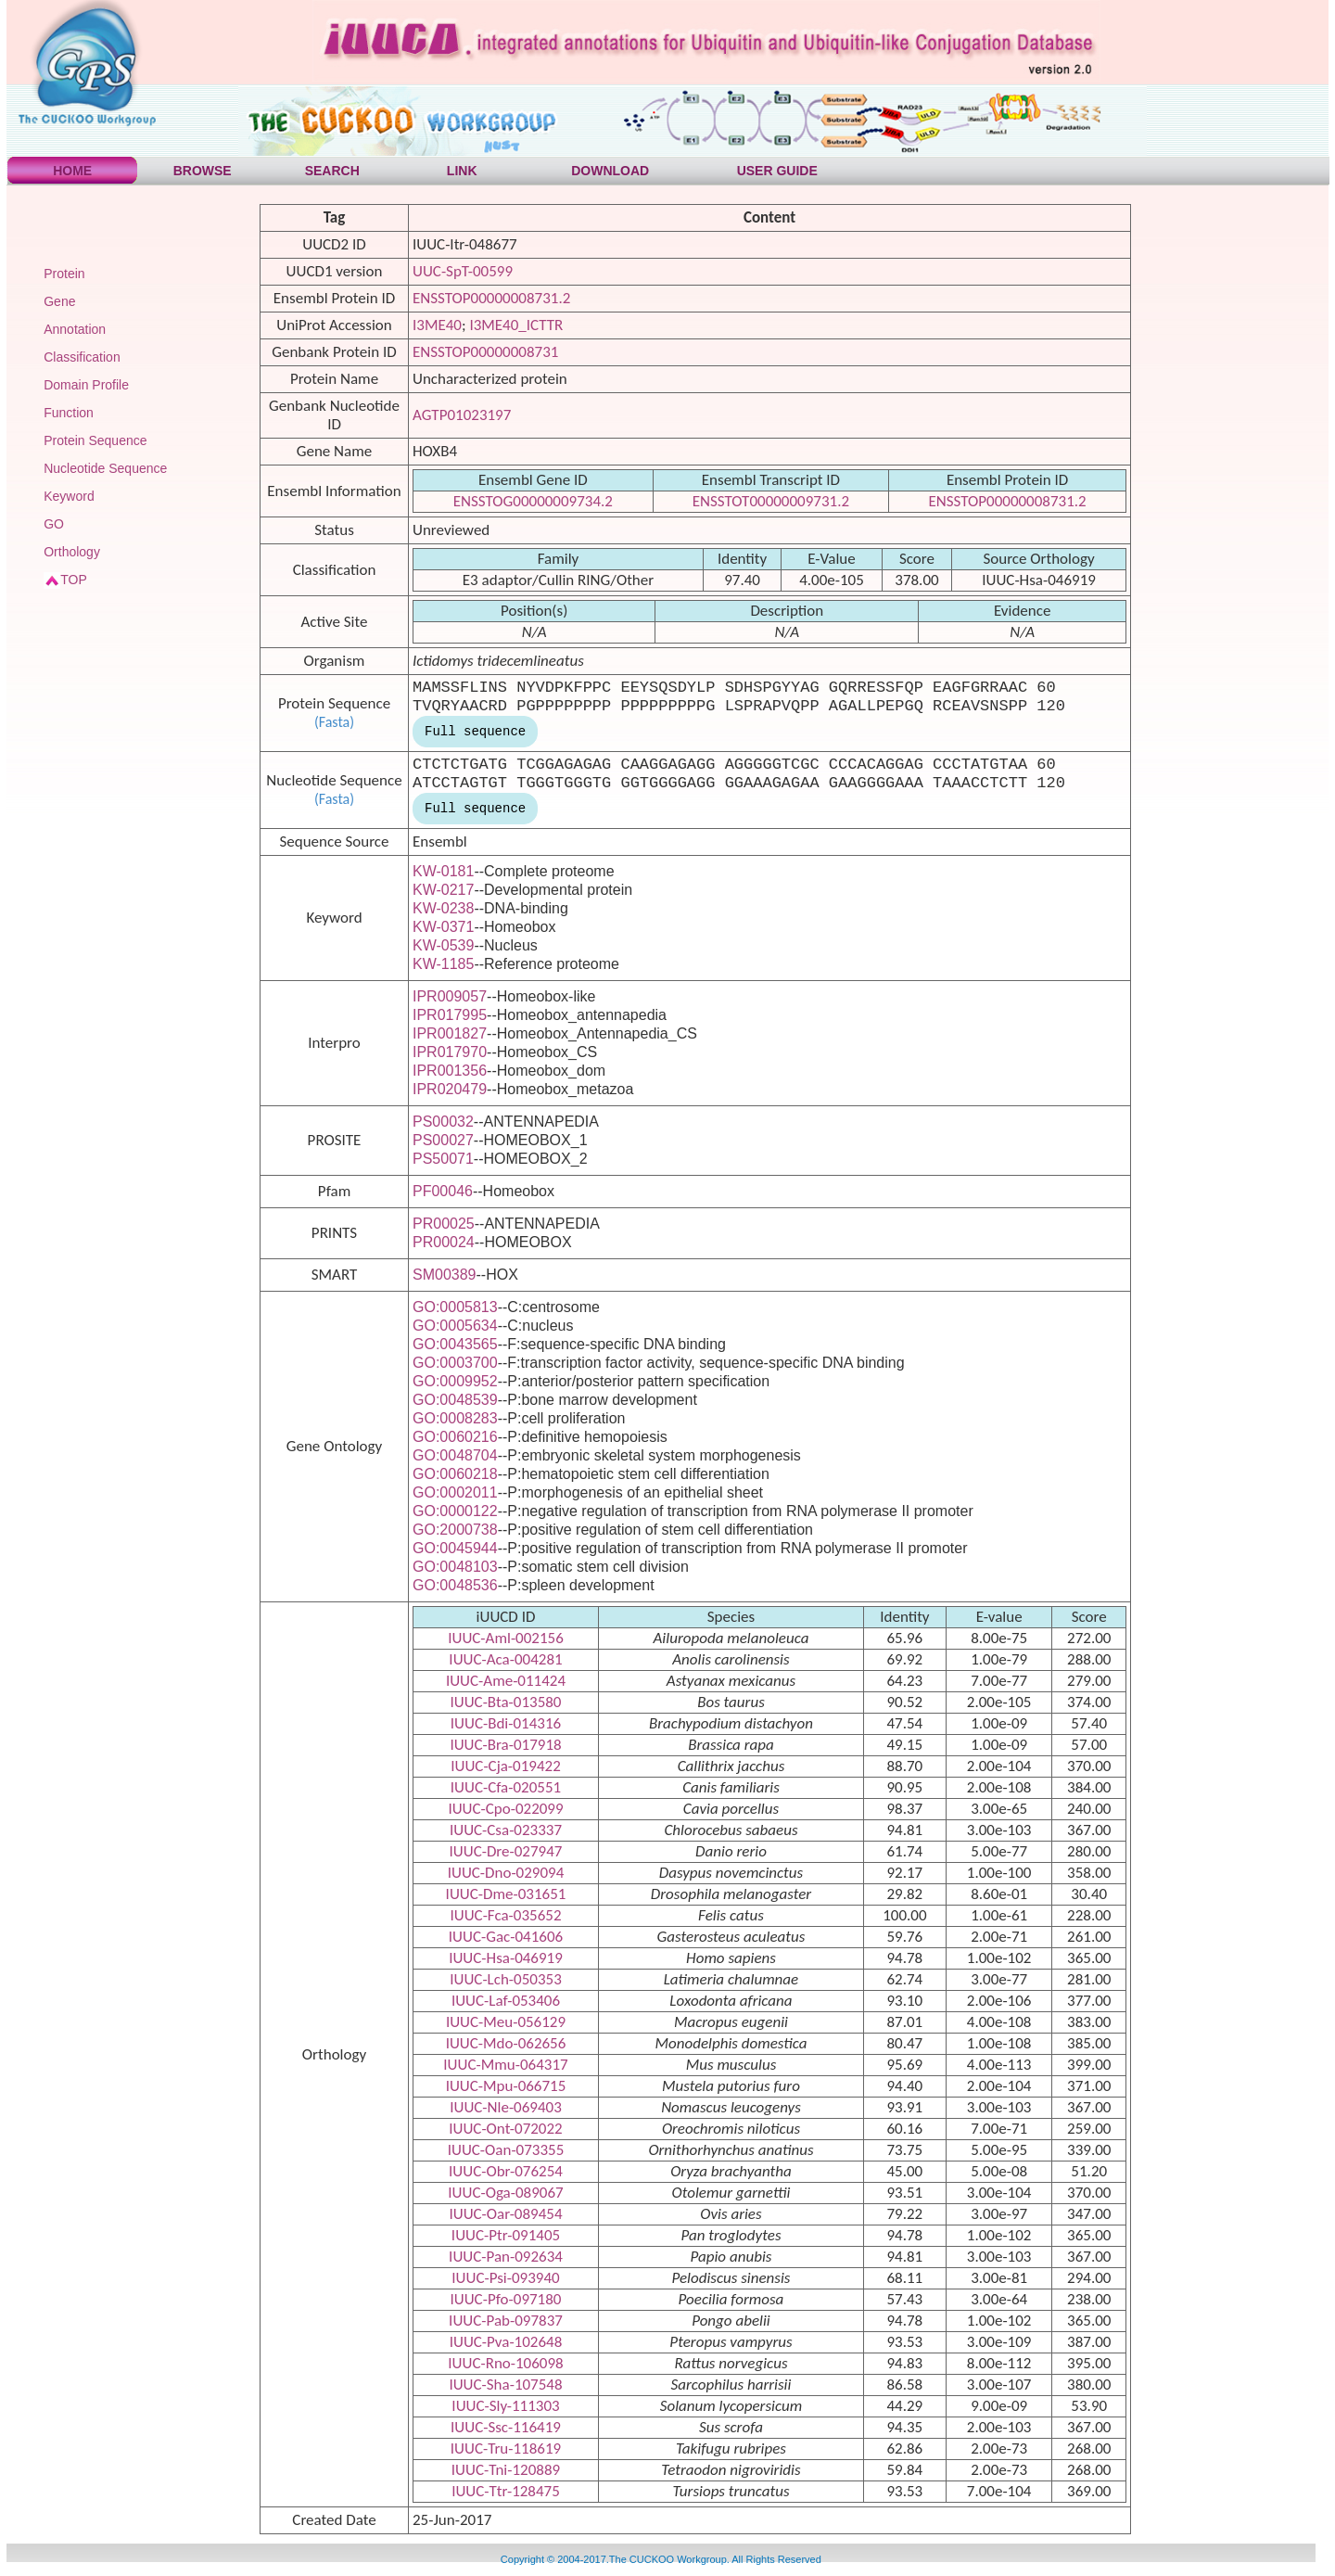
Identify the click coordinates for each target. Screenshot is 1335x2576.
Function (69, 412)
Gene (59, 301)
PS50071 (443, 1159)
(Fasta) (334, 722)
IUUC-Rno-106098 (505, 2363)
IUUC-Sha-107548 (505, 2384)
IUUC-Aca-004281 (505, 1659)
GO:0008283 (455, 1418)
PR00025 (444, 1223)
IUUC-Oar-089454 (505, 2214)
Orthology (72, 551)
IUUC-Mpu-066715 (506, 2086)
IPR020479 (450, 1089)
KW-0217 (443, 890)
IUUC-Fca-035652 (505, 1915)
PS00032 (443, 1121)
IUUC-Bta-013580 (506, 1702)
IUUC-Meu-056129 (506, 2022)
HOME (72, 170)
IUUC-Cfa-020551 (506, 1787)
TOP (73, 579)
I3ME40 (437, 325)
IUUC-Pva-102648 (506, 2342)
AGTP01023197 (462, 415)
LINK (462, 170)
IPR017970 (450, 1052)
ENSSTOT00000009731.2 (771, 501)
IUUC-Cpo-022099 (505, 1808)
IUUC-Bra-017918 (505, 1744)
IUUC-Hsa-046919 (506, 1958)
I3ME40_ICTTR (516, 325)
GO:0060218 (455, 1474)
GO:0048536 (455, 1585)
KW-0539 (443, 945)
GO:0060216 (455, 1437)
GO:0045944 (455, 1548)
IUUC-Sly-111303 (505, 2406)
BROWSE (202, 170)
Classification (82, 357)
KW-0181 (443, 871)
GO (54, 523)
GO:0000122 (455, 1511)
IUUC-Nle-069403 (506, 2107)
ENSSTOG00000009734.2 (533, 501)
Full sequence (475, 731)
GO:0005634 (455, 1325)
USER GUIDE (777, 170)
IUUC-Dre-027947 (506, 1851)
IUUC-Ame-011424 (506, 1680)
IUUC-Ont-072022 (505, 2128)
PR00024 (444, 1242)
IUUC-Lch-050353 (506, 1979)
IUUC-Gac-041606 (506, 1936)
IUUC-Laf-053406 (505, 2000)
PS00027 (443, 1140)
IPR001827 (450, 1033)
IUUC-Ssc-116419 (506, 2427)
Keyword (69, 496)
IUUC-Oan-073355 (506, 2150)
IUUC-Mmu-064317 (505, 2064)
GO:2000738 (455, 1529)
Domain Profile (86, 384)
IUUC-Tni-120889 (505, 2470)
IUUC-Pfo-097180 (506, 2299)
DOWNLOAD (610, 170)
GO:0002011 (455, 1492)
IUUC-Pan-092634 (506, 2256)
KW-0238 (443, 908)
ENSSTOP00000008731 (485, 352)
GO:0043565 (455, 1344)
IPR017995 (450, 1015)
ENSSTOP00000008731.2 (491, 298)
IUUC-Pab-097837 (506, 2320)
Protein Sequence (95, 440)
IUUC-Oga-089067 (505, 2192)
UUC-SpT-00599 (463, 271)
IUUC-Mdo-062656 (506, 2043)
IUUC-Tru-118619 (506, 2448)
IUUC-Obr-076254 (506, 2171)
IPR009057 (450, 996)
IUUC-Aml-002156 (506, 1638)
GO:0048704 (455, 1455)
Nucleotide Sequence (105, 468)
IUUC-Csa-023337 (506, 1830)
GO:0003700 (455, 1363)
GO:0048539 (455, 1400)
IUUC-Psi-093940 (505, 2278)
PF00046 (443, 1191)
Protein (64, 273)
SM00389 (445, 1274)
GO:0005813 (455, 1307)
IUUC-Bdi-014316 (506, 1723)
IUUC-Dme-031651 (506, 1894)
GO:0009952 (455, 1381)
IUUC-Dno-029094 (506, 1872)
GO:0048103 (455, 1567)
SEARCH (332, 170)
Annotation (75, 329)
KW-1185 (443, 964)
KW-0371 (443, 927)
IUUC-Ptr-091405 (505, 2235)
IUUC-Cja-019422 (506, 1766)
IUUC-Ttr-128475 (505, 2491)
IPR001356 (450, 1070)
